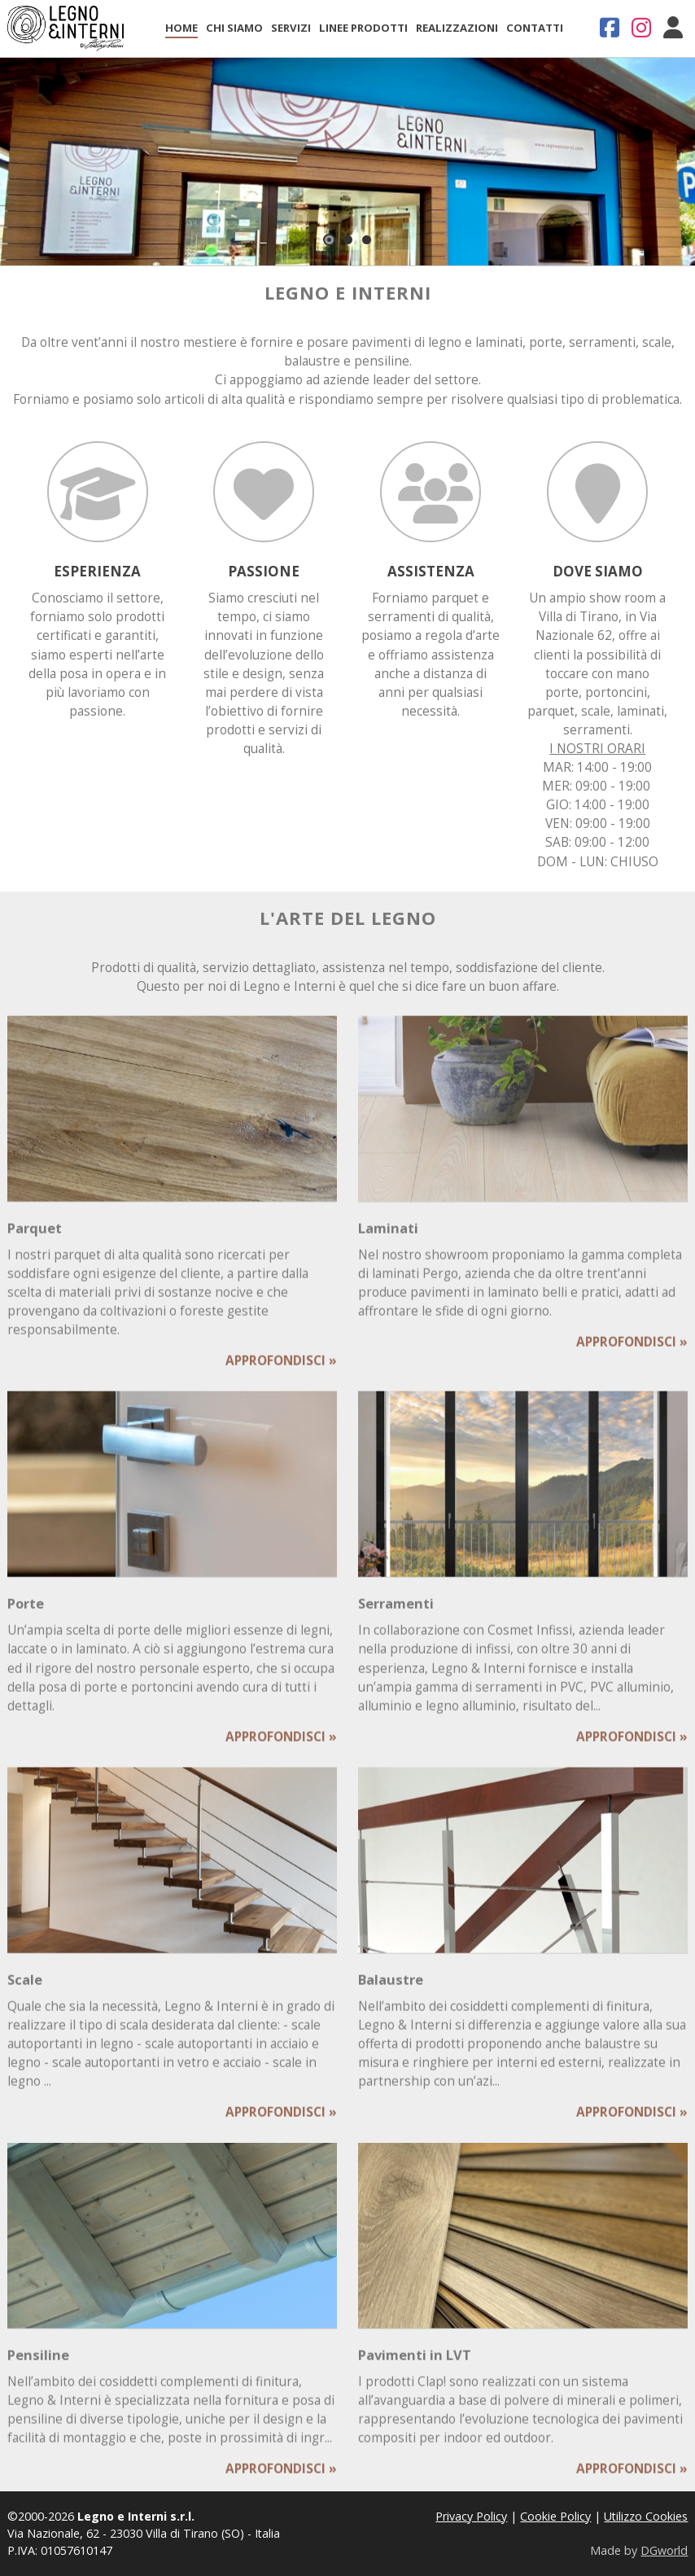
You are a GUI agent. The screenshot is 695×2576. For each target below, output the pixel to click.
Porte (25, 1618)
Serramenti (396, 1618)
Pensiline (38, 2369)
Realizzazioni (457, 27)
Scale (24, 1993)
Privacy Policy (471, 2516)
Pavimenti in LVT (414, 2369)
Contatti (534, 27)
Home (181, 27)
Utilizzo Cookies (646, 2516)
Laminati (388, 1242)
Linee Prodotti (363, 27)
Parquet (34, 1242)
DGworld (664, 2550)
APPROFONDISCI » (281, 1375)
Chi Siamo (234, 27)
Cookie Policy (555, 2516)
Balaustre (390, 1993)
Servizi (291, 27)
